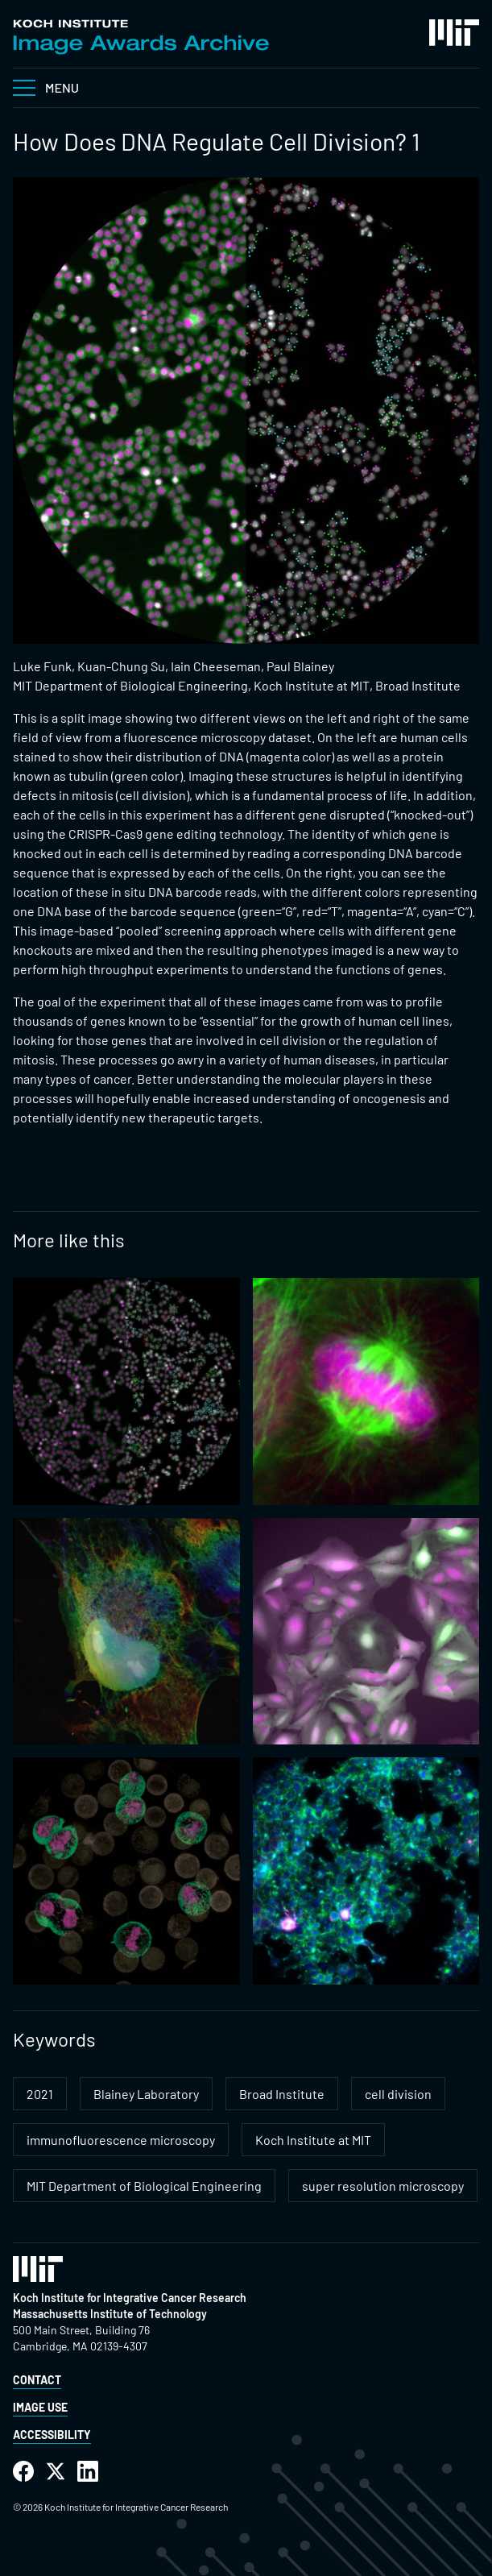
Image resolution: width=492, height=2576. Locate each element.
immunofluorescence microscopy (121, 2139)
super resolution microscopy (383, 2185)
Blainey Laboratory (146, 2093)
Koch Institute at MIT (313, 2139)
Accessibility (52, 2434)
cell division (398, 2093)
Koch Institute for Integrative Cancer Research (129, 2297)
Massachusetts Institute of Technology (110, 2314)
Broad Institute (282, 2093)
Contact (37, 2380)
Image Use (40, 2407)
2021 (40, 2093)
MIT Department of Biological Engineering (144, 2185)
